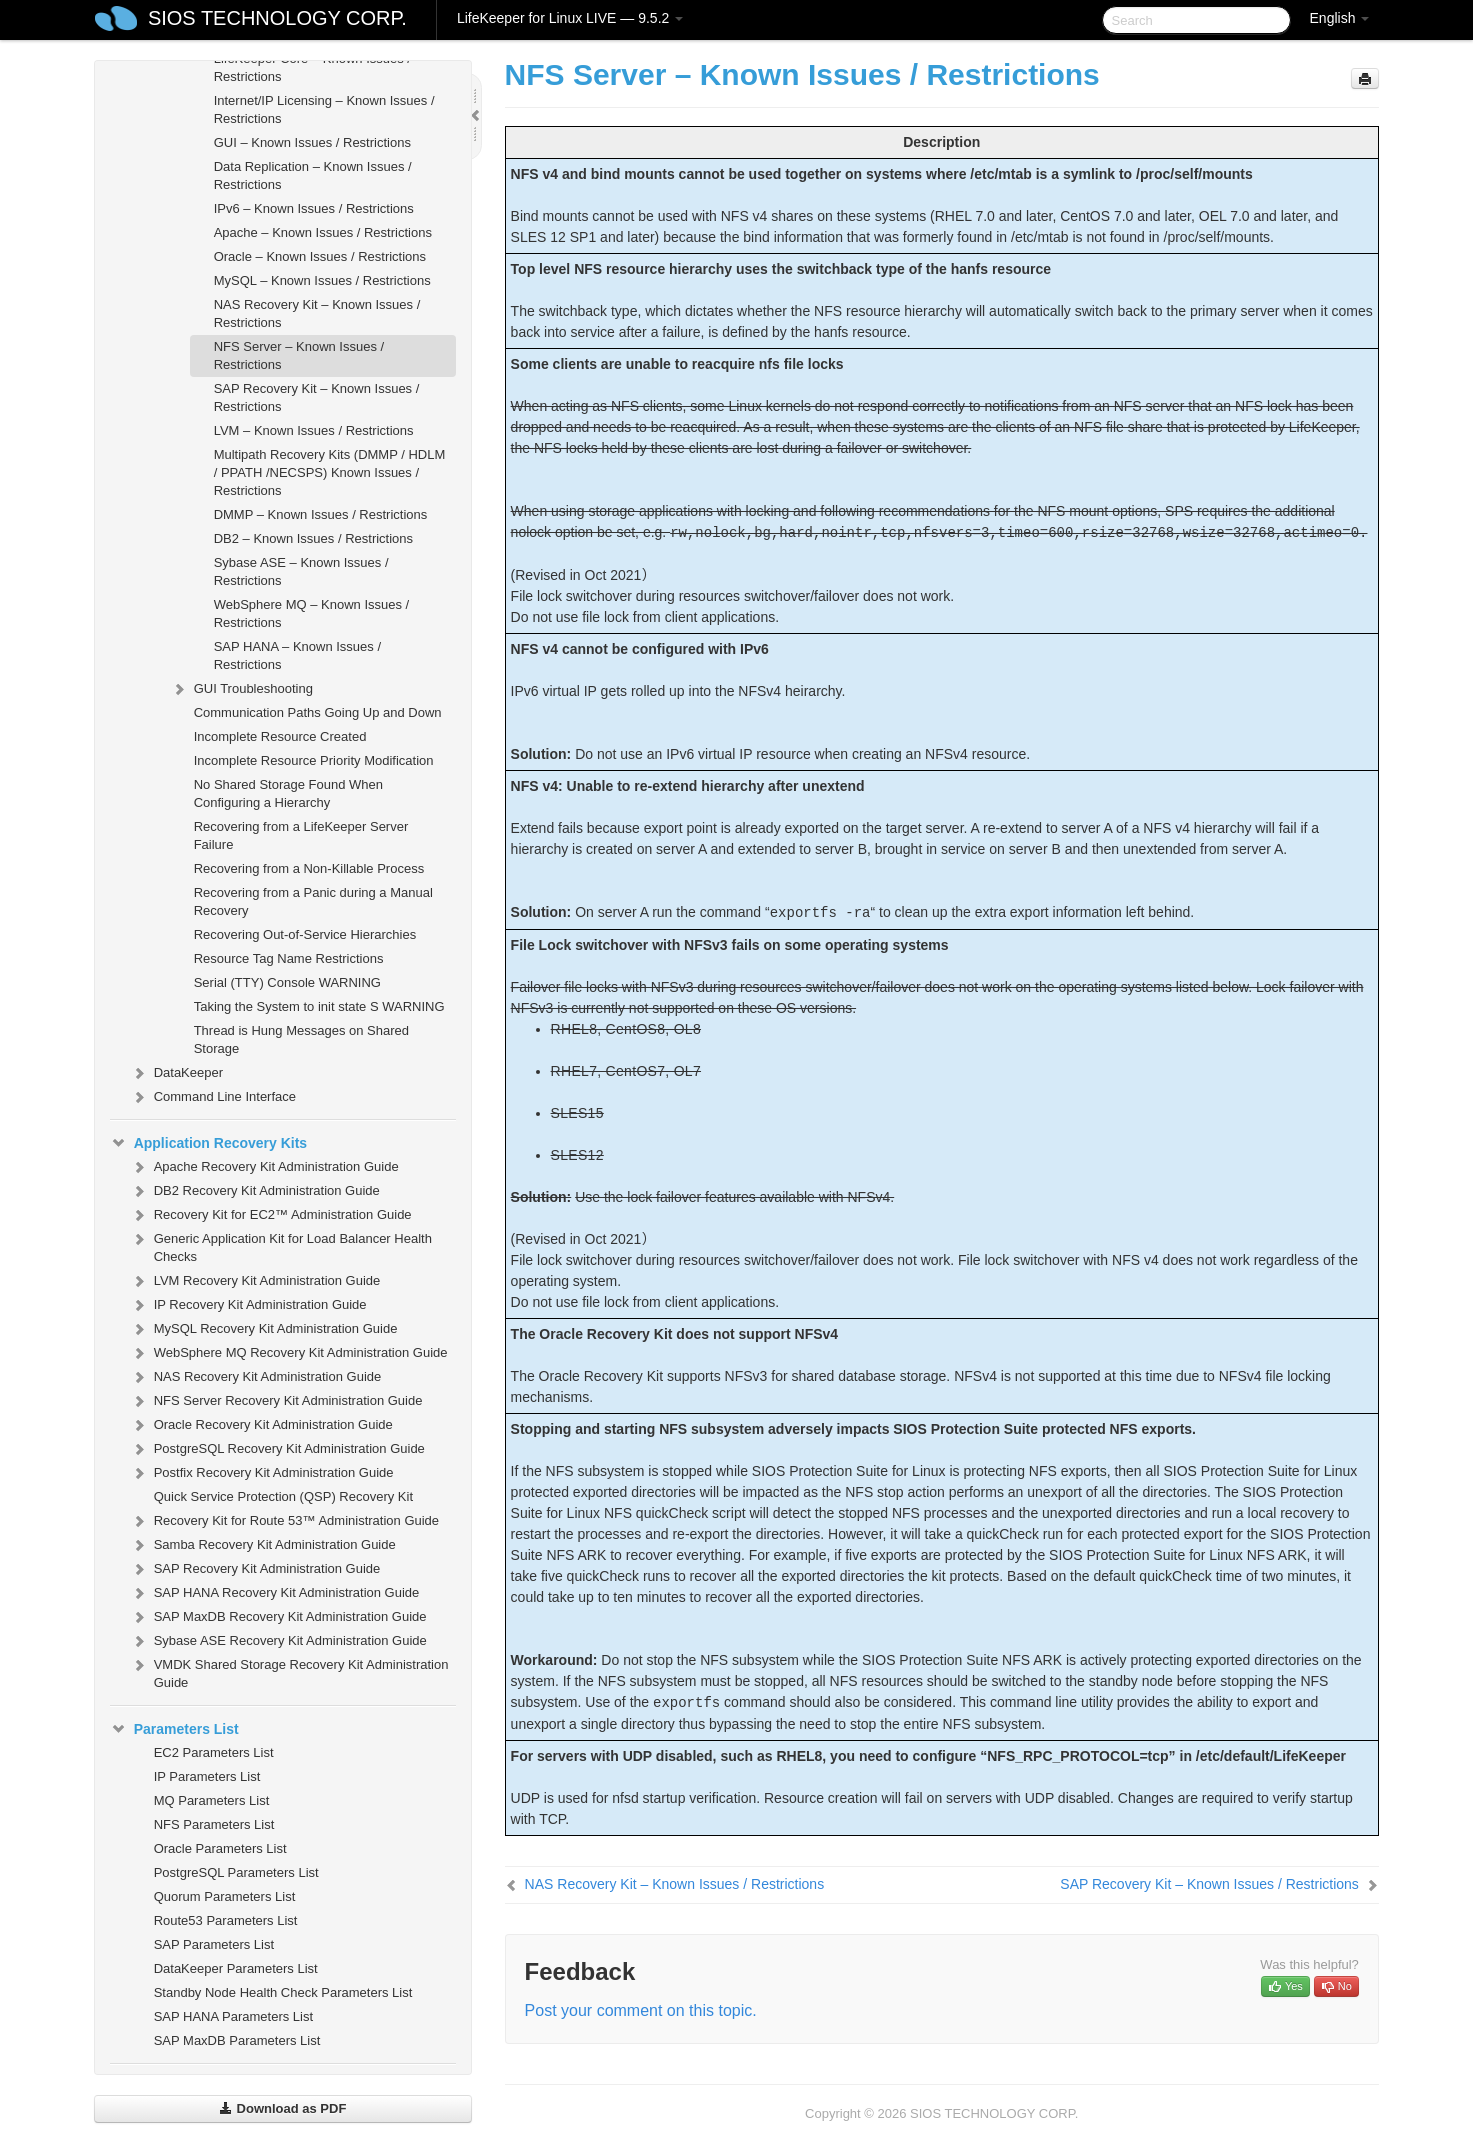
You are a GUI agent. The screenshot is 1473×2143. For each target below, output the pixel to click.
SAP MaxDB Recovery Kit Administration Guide (278, 1617)
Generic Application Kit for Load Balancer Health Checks (281, 1245)
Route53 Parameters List (226, 1920)
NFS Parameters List (214, 1824)
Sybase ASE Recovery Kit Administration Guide (278, 1641)
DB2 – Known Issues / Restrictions (313, 538)
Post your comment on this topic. (641, 2010)
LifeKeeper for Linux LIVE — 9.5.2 (570, 18)
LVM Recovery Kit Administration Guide (255, 1281)
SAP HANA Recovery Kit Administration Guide (275, 1593)
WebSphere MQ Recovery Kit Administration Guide (289, 1353)
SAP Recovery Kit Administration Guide (255, 1569)
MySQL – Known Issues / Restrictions (322, 280)
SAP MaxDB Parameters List (237, 2040)
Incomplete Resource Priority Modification (314, 760)
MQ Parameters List (212, 1800)
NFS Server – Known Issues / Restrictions (299, 355)
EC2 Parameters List (214, 1752)
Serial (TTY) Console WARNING (287, 982)
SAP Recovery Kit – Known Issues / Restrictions (317, 397)
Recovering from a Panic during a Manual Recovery (313, 901)
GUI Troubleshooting (241, 689)
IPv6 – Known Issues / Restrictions (314, 208)
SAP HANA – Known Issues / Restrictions (297, 655)
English (1340, 18)
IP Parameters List (207, 1776)
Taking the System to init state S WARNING (319, 1006)
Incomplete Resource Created (280, 736)
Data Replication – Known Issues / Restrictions (313, 175)
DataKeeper (176, 1073)
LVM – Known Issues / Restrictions (314, 430)
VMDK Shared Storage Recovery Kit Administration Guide (289, 1671)
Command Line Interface (213, 1097)
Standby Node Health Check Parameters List (283, 1992)
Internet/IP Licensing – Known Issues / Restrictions (324, 109)
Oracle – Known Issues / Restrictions (320, 256)
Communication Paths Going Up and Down (318, 712)
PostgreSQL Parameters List (236, 1872)
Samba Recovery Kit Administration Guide (263, 1545)
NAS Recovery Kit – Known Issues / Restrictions (317, 313)
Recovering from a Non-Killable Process (309, 868)
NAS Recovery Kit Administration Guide (256, 1377)
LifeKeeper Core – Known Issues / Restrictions (312, 67)
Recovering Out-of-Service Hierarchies (305, 934)
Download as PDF (282, 2108)
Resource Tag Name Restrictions (289, 958)
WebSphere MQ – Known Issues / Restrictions (312, 613)
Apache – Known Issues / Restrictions (323, 232)
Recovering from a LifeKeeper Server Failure (301, 835)
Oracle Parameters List (220, 1848)
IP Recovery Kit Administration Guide (248, 1305)
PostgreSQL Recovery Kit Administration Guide (277, 1449)
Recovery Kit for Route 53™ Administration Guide (284, 1521)
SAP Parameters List (214, 1944)
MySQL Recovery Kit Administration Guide (264, 1329)
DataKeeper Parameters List (236, 1968)
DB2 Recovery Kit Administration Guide (255, 1191)
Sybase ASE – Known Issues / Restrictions (301, 571)
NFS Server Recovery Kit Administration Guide (276, 1401)
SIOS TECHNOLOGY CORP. (277, 18)
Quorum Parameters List (225, 1896)
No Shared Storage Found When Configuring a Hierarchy (288, 793)
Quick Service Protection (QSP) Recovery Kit (283, 1496)
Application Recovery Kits (209, 1143)
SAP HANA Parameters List (233, 2016)
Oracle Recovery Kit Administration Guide (261, 1425)
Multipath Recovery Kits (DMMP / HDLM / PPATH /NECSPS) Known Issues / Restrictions (330, 472)
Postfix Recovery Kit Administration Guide (262, 1473)
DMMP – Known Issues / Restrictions (321, 514)
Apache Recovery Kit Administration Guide (264, 1167)
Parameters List (174, 1729)
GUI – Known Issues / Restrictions (312, 142)
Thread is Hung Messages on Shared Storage (301, 1039)
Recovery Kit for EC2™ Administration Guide (271, 1215)
